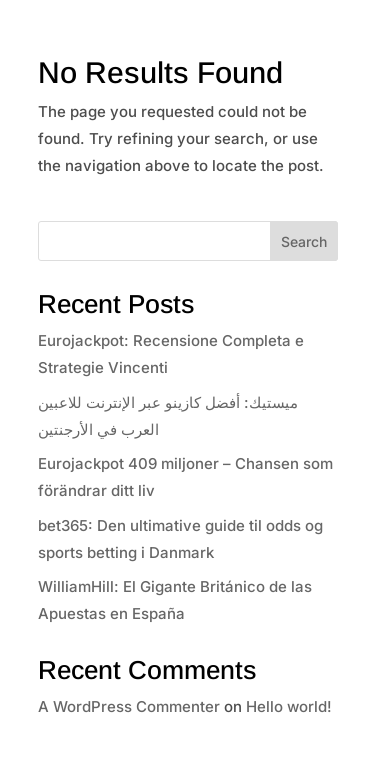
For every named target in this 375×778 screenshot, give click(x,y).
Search (304, 241)
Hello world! (289, 706)
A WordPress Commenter (129, 706)
